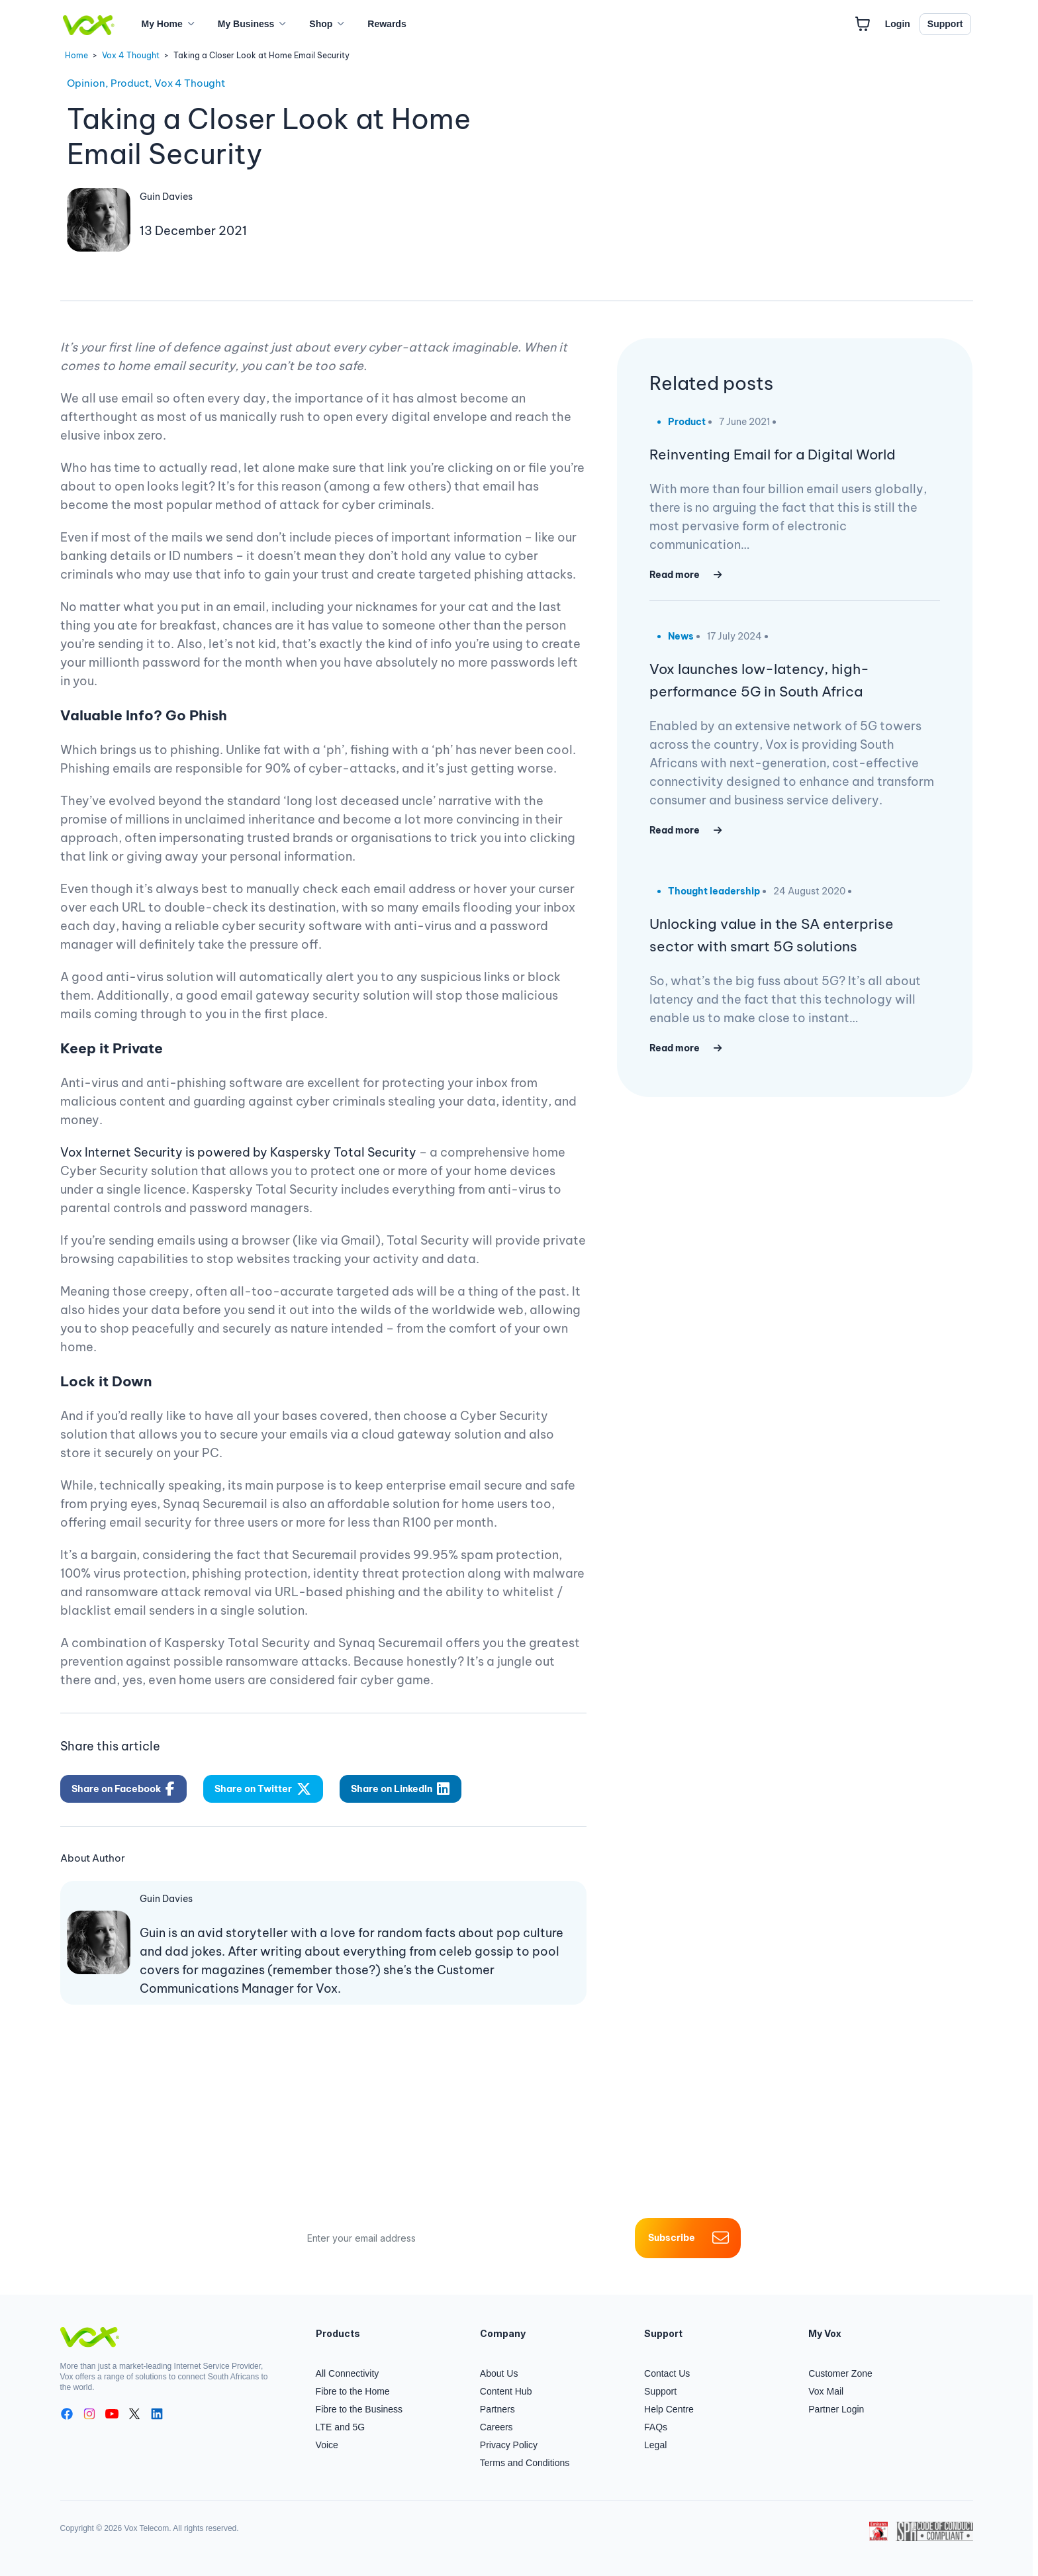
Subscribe (688, 2238)
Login (897, 24)
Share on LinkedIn (400, 1789)
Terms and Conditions (524, 2462)
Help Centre (669, 2409)
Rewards (386, 24)
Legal (655, 2445)
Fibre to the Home (353, 2391)
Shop (320, 24)
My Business (246, 24)
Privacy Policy (509, 2445)
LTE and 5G (340, 2427)
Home (76, 55)
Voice (327, 2445)
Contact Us (667, 2373)
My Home (162, 24)
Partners (497, 2409)
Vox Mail (825, 2391)
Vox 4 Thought (131, 55)
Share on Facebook (123, 1789)
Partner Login (836, 2409)
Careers (496, 2427)
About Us (499, 2373)
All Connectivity (347, 2373)
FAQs (655, 2427)
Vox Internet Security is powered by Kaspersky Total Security (238, 1152)
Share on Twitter (262, 1789)
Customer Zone (840, 2373)
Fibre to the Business (359, 2409)
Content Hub (506, 2391)
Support (945, 24)
